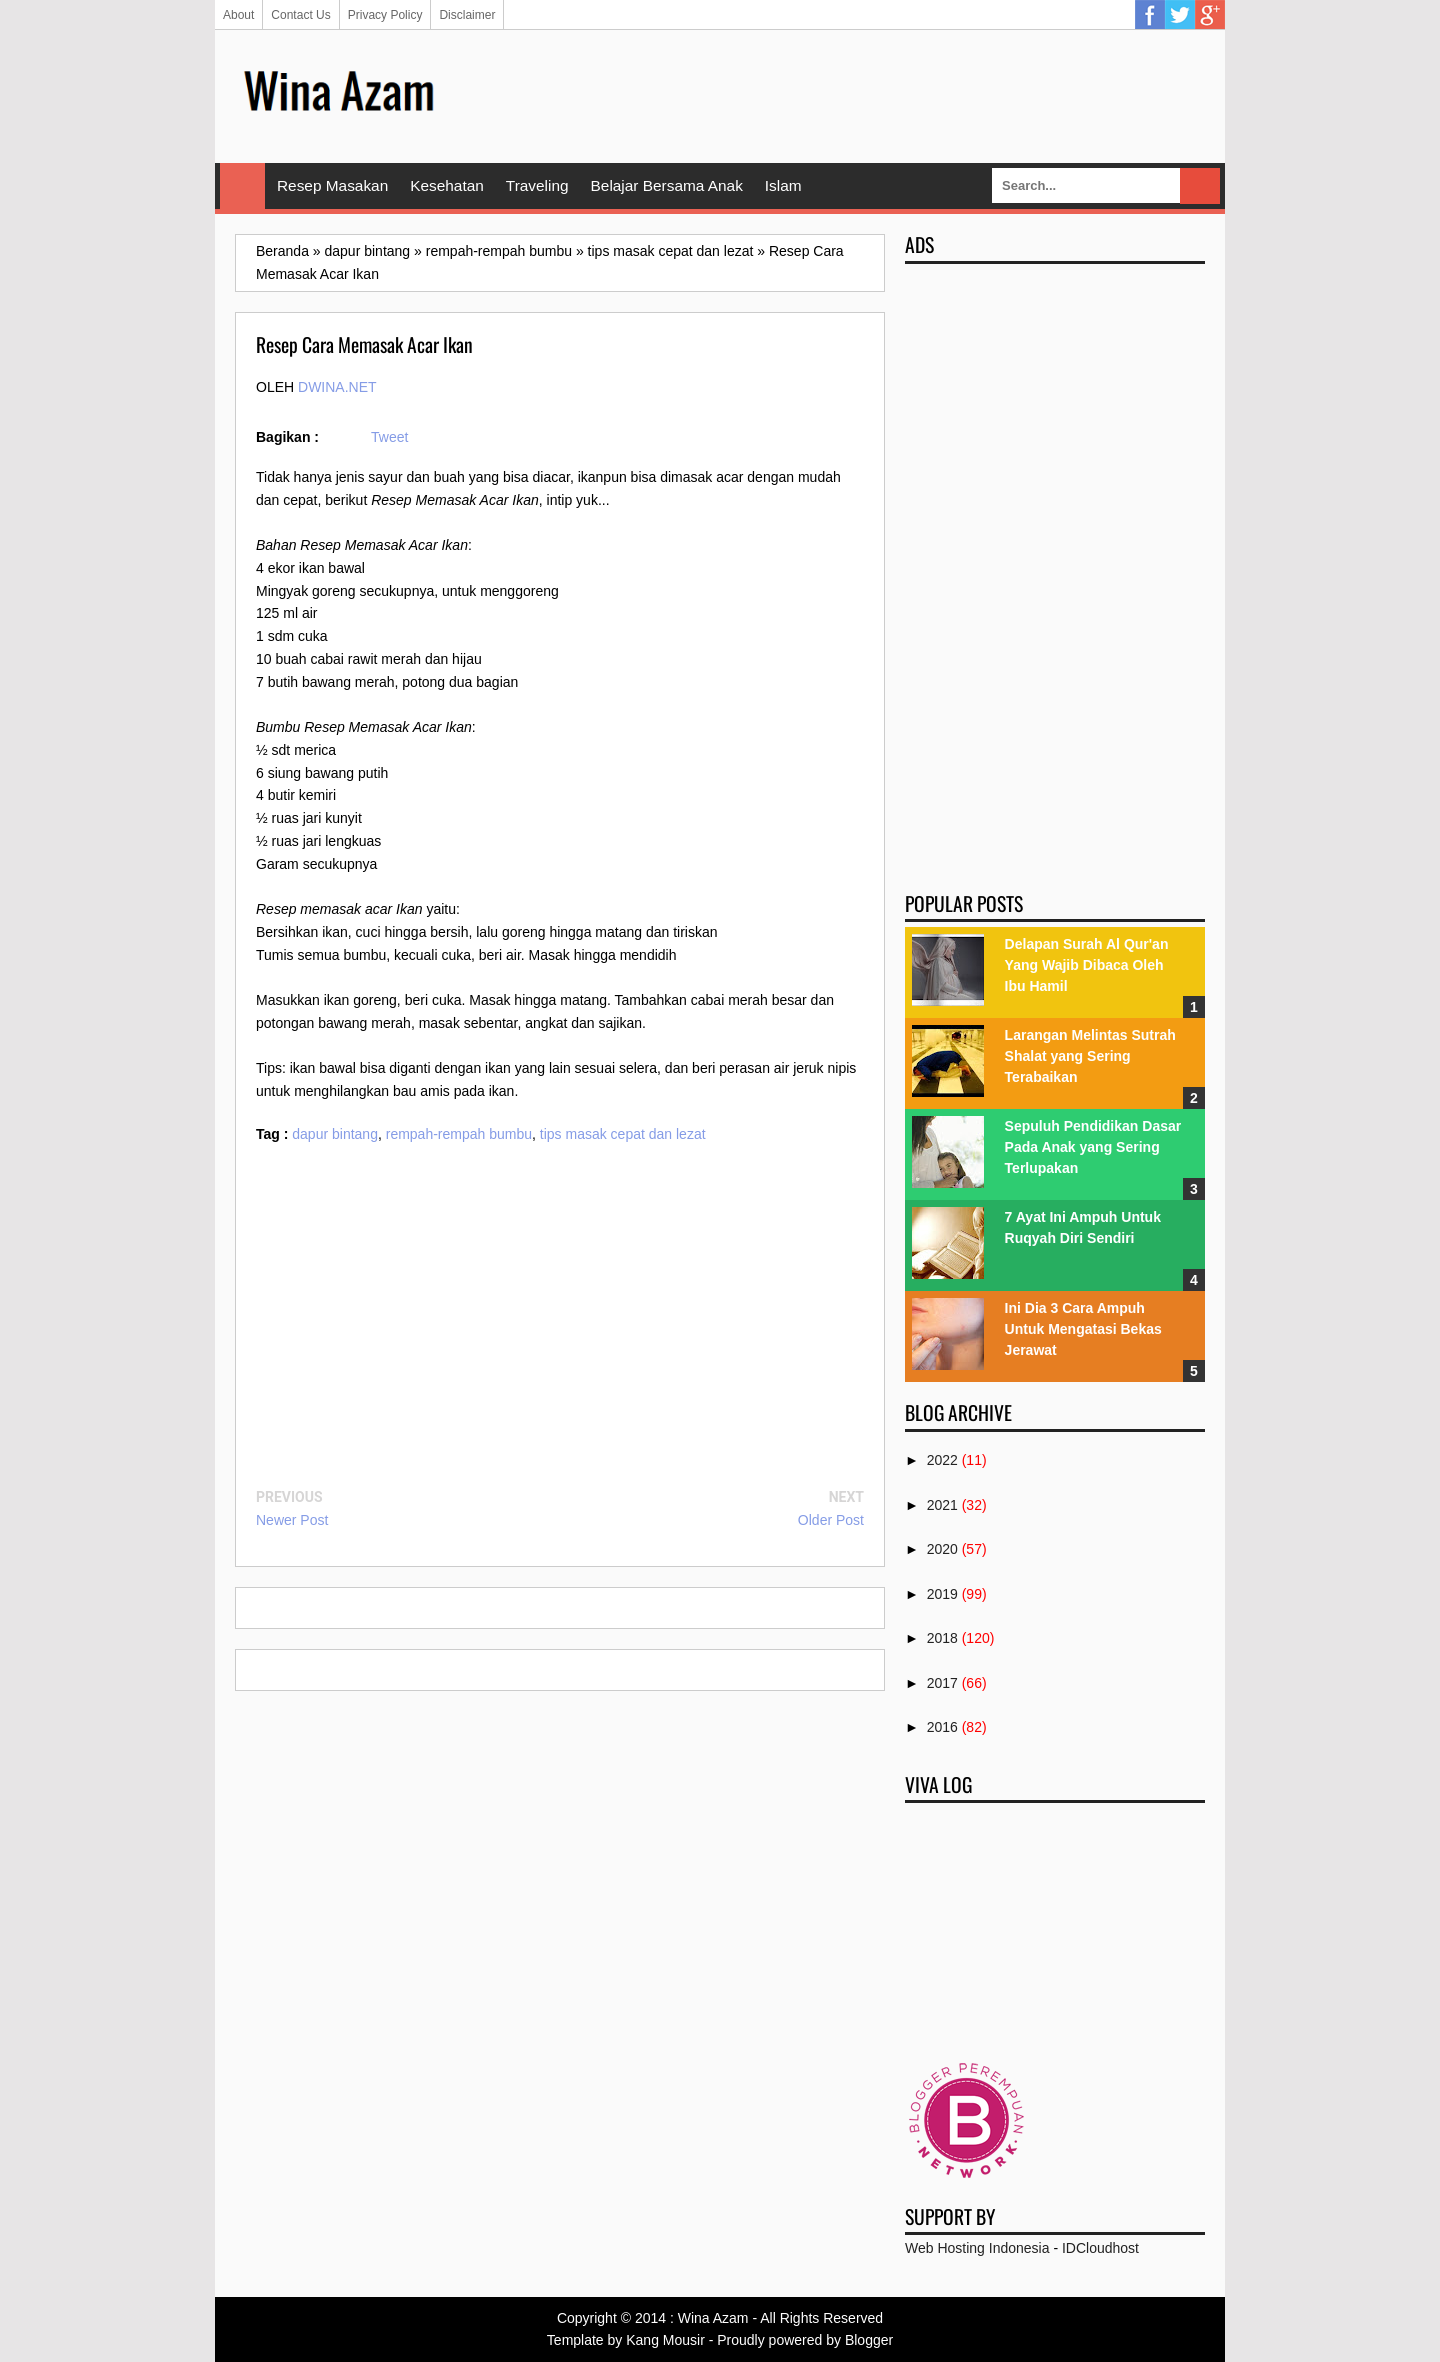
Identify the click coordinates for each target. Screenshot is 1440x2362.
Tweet (389, 437)
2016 (942, 1727)
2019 (942, 1594)
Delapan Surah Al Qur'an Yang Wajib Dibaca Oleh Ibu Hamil (1087, 965)
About (238, 15)
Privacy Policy (385, 15)
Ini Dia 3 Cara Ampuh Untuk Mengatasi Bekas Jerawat (1083, 1329)
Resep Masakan (332, 185)
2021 (942, 1505)
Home (242, 186)
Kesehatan (447, 185)
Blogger (869, 2340)
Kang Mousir (665, 2340)
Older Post (831, 1520)
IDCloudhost (1100, 2248)
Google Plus (1210, 15)
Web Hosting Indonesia (977, 2248)
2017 (942, 1683)
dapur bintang (335, 1134)
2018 (942, 1638)
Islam (783, 185)
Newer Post (292, 1520)
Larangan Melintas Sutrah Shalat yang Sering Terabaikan (1090, 1056)
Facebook (1150, 15)
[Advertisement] (841, 95)
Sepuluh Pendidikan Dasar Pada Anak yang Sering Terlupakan (1093, 1147)
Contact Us (300, 15)
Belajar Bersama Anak (667, 185)
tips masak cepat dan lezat (623, 1134)
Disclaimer (467, 15)
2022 (942, 1460)
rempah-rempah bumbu (459, 1134)
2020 (942, 1549)
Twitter (1180, 15)
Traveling (537, 185)
